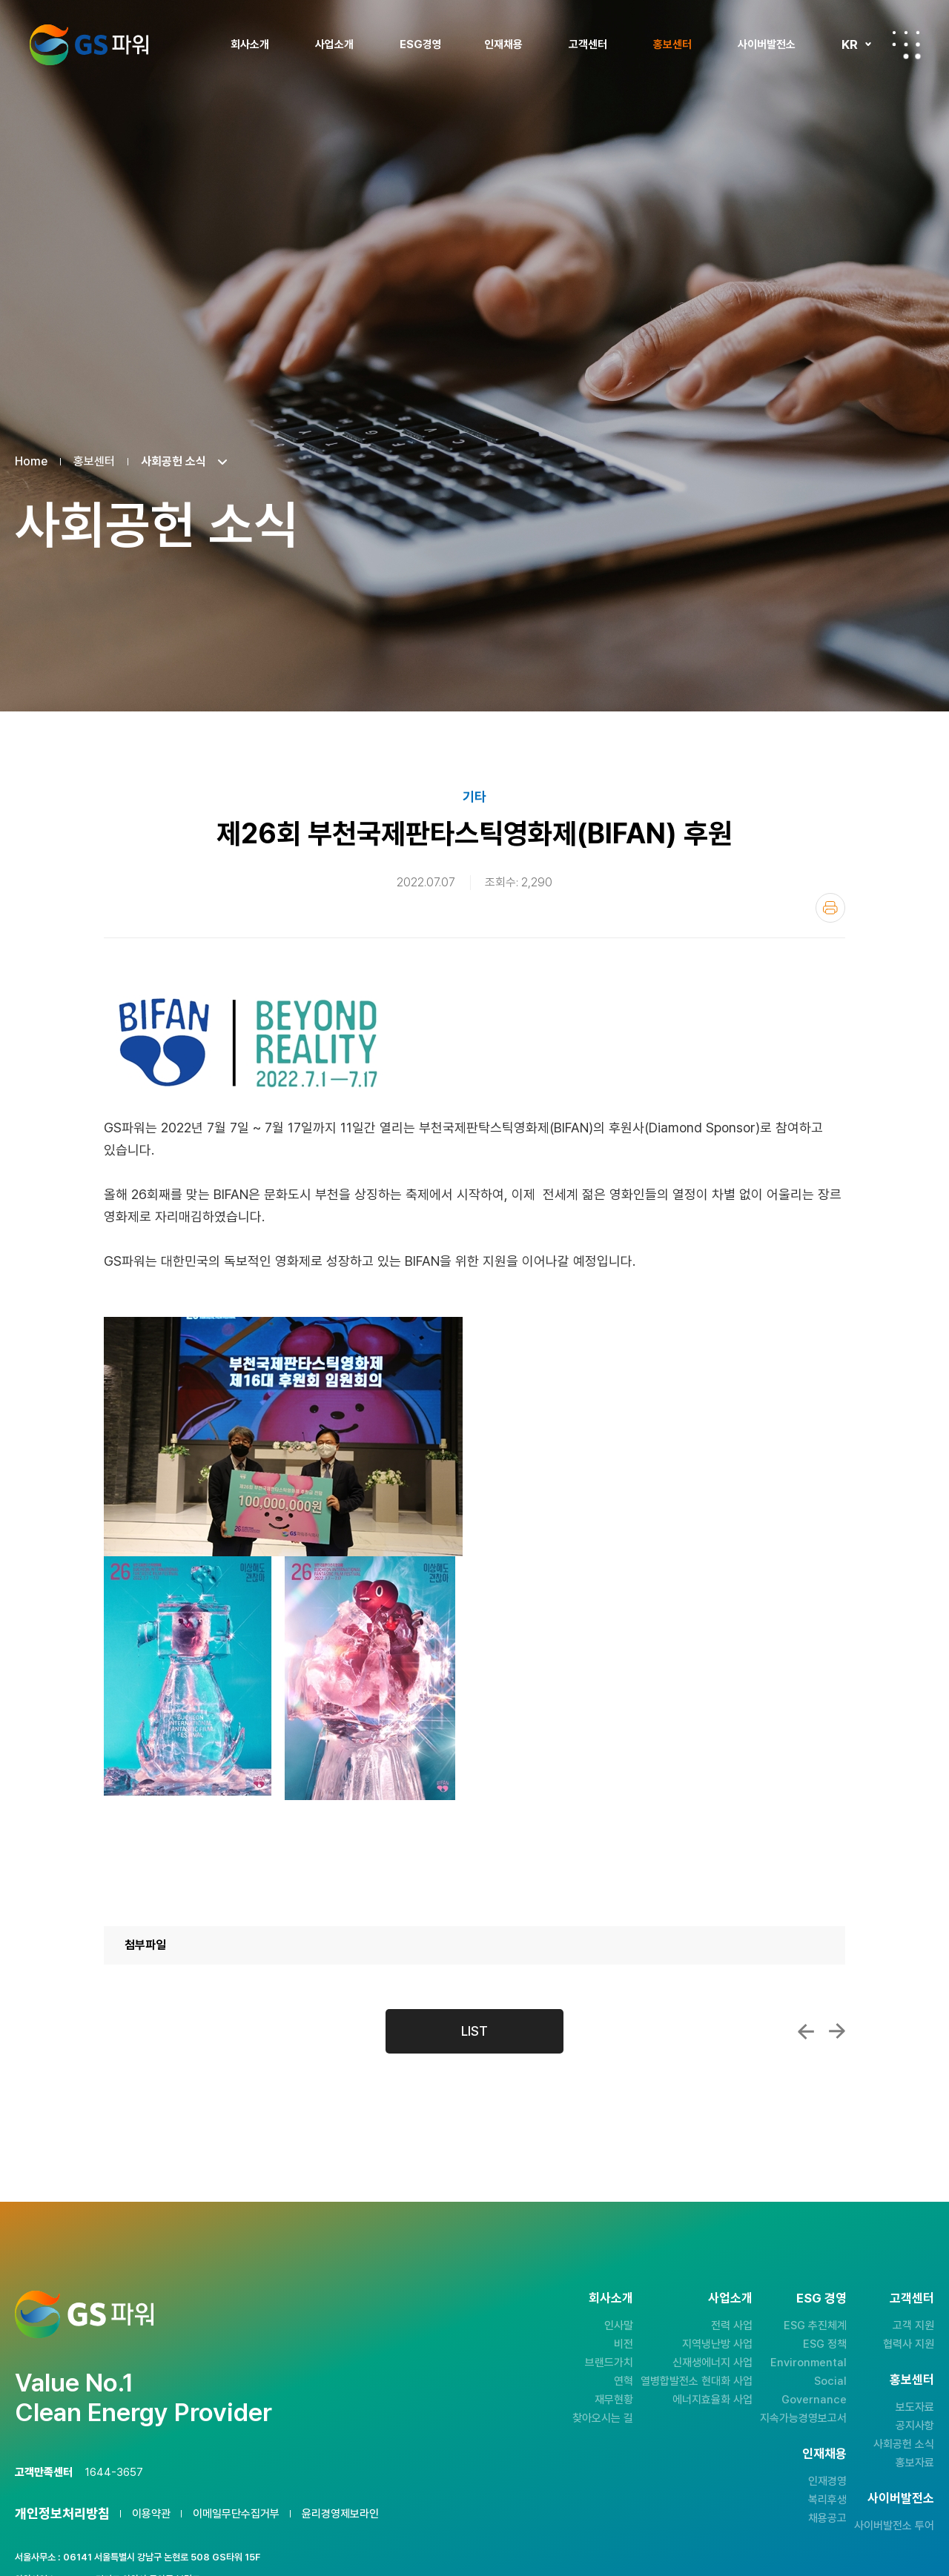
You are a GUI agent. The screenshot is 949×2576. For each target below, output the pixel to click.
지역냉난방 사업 (717, 2344)
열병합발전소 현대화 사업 (697, 2381)
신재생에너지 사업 (712, 2362)
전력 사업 (732, 2325)
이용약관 (151, 2513)
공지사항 (915, 2425)
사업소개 (334, 44)
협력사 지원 (908, 2344)
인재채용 (503, 44)
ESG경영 (421, 44)
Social (830, 2381)
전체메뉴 (906, 44)
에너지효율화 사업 (712, 2399)
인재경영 (827, 2481)
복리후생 (827, 2499)
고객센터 (588, 44)
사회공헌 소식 (903, 2444)
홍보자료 (915, 2462)
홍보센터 (672, 44)
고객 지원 (913, 2325)
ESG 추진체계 (815, 2325)
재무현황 (614, 2399)
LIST (474, 2031)
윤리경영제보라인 (340, 2513)
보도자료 (915, 2407)
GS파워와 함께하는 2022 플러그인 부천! (837, 2031)
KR (849, 44)
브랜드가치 (609, 2362)
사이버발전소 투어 (894, 2525)
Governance (814, 2399)
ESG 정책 (825, 2344)
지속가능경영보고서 (803, 2418)
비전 (623, 2344)
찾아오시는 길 (602, 2418)
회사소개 (250, 44)
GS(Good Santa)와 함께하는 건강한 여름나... (806, 2031)
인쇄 (830, 908)
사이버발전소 (767, 44)
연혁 (623, 2381)
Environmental (808, 2362)
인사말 (618, 2325)
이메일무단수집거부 (236, 2513)
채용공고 (827, 2518)
